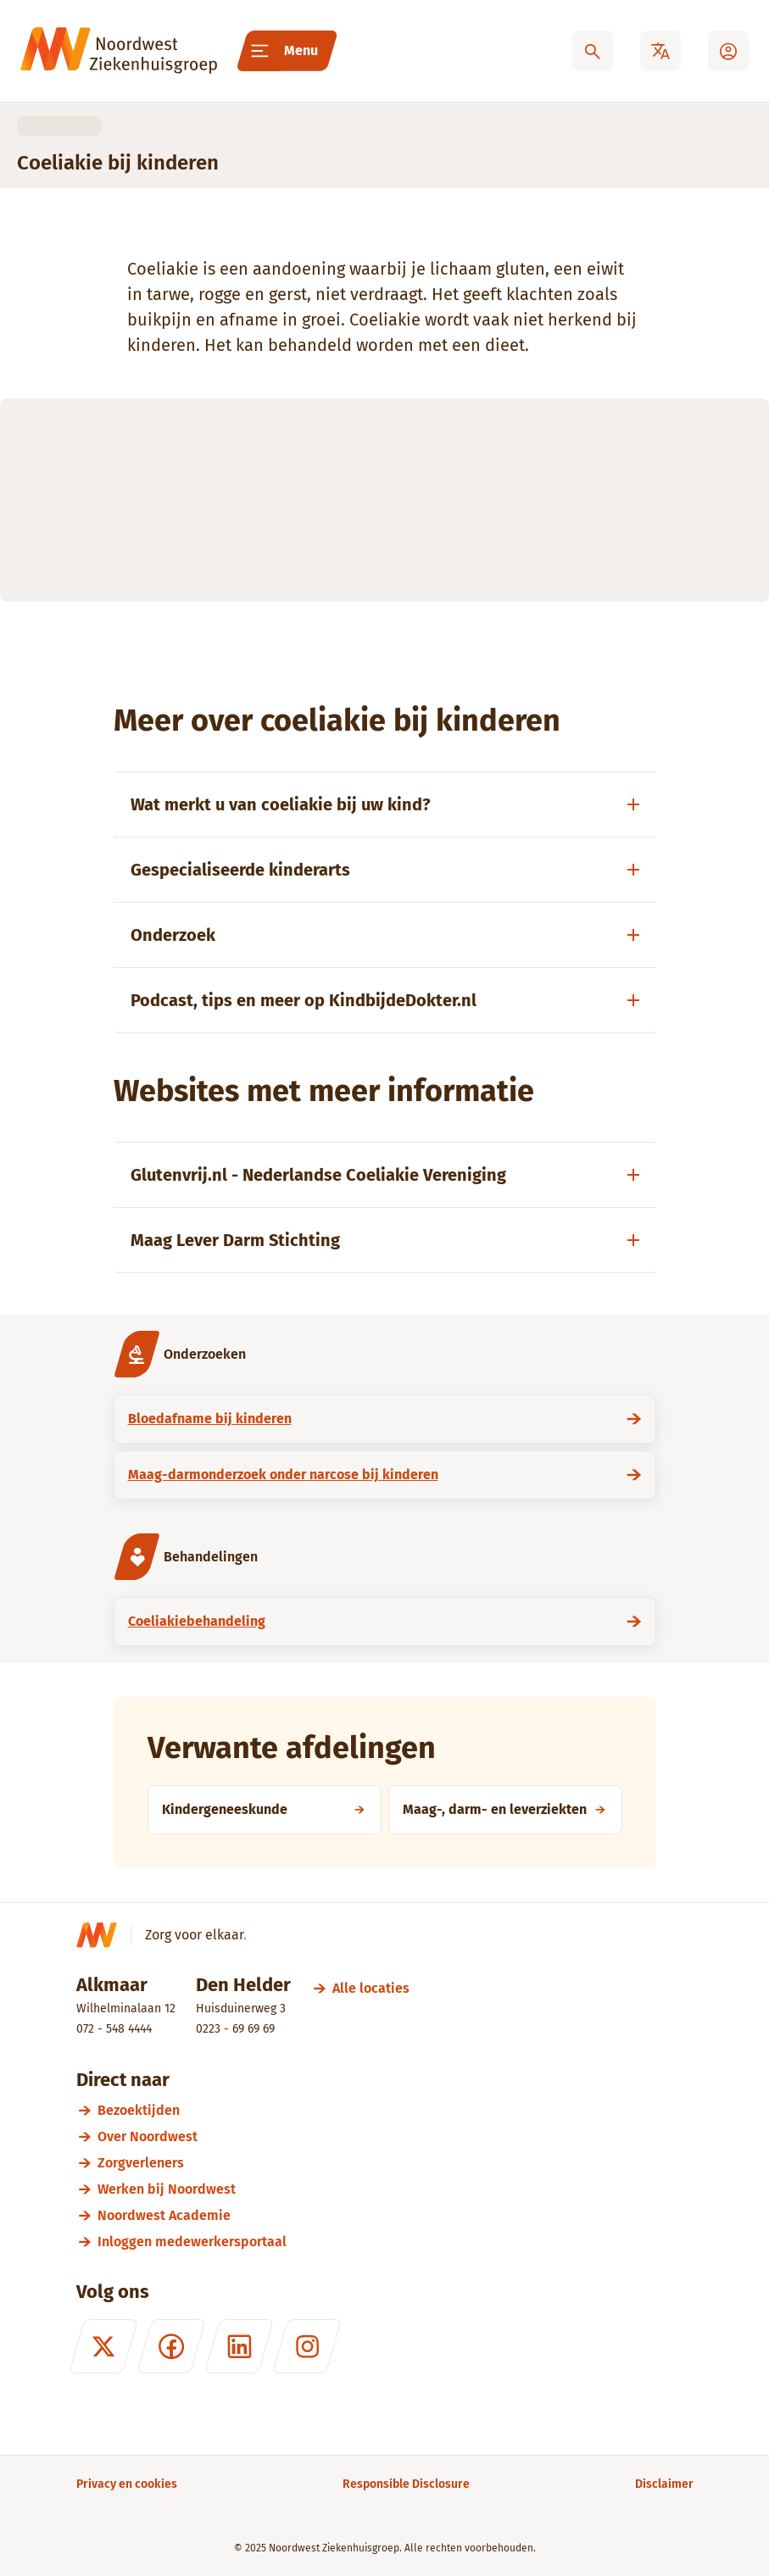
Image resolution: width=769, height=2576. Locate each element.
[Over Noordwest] (396, 2136)
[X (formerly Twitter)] (102, 2346)
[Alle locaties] (371, 1988)
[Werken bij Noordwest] (396, 2189)
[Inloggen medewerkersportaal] (396, 2241)
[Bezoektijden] (396, 2110)
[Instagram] (306, 2346)
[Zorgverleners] (396, 2163)
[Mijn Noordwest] (728, 51)
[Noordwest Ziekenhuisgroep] (118, 51)
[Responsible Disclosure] (406, 2484)
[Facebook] (170, 2346)
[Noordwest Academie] (396, 2215)
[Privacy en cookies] (126, 2484)
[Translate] (660, 51)
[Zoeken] (592, 51)
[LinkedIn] (238, 2346)
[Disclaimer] (664, 2484)
